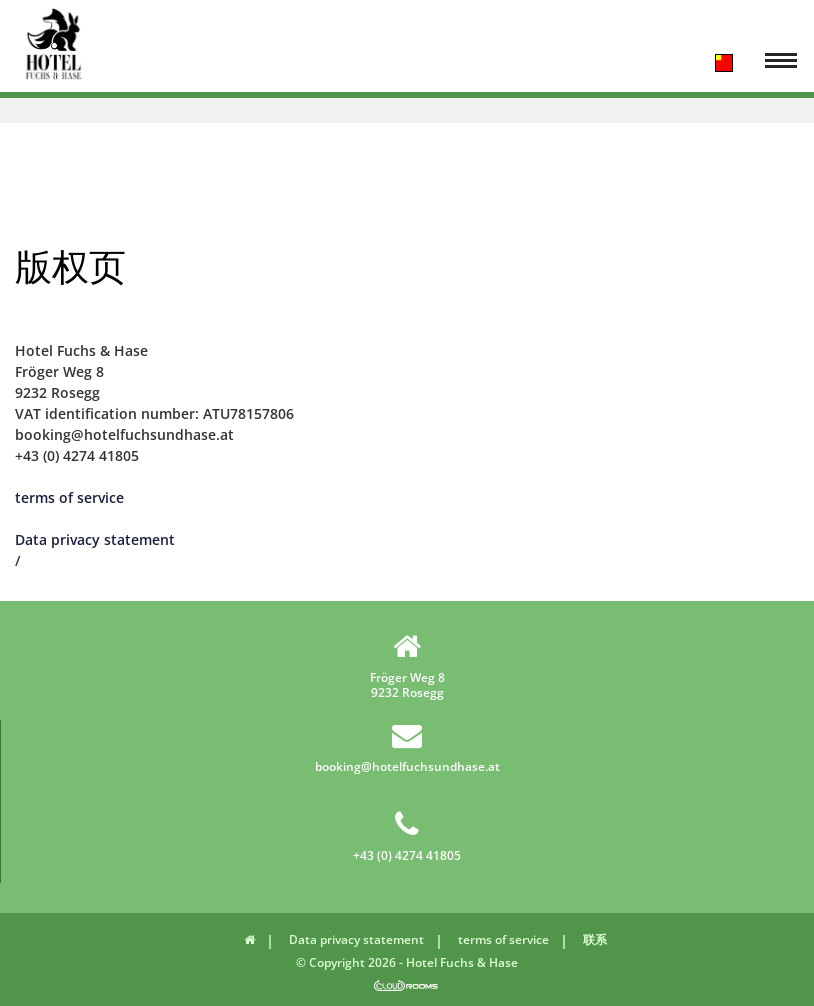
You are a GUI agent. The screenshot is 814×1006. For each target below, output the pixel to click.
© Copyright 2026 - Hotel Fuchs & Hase (407, 962)
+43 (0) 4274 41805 (407, 836)
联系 (595, 939)
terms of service (69, 497)
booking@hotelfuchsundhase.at (407, 747)
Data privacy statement (95, 539)
